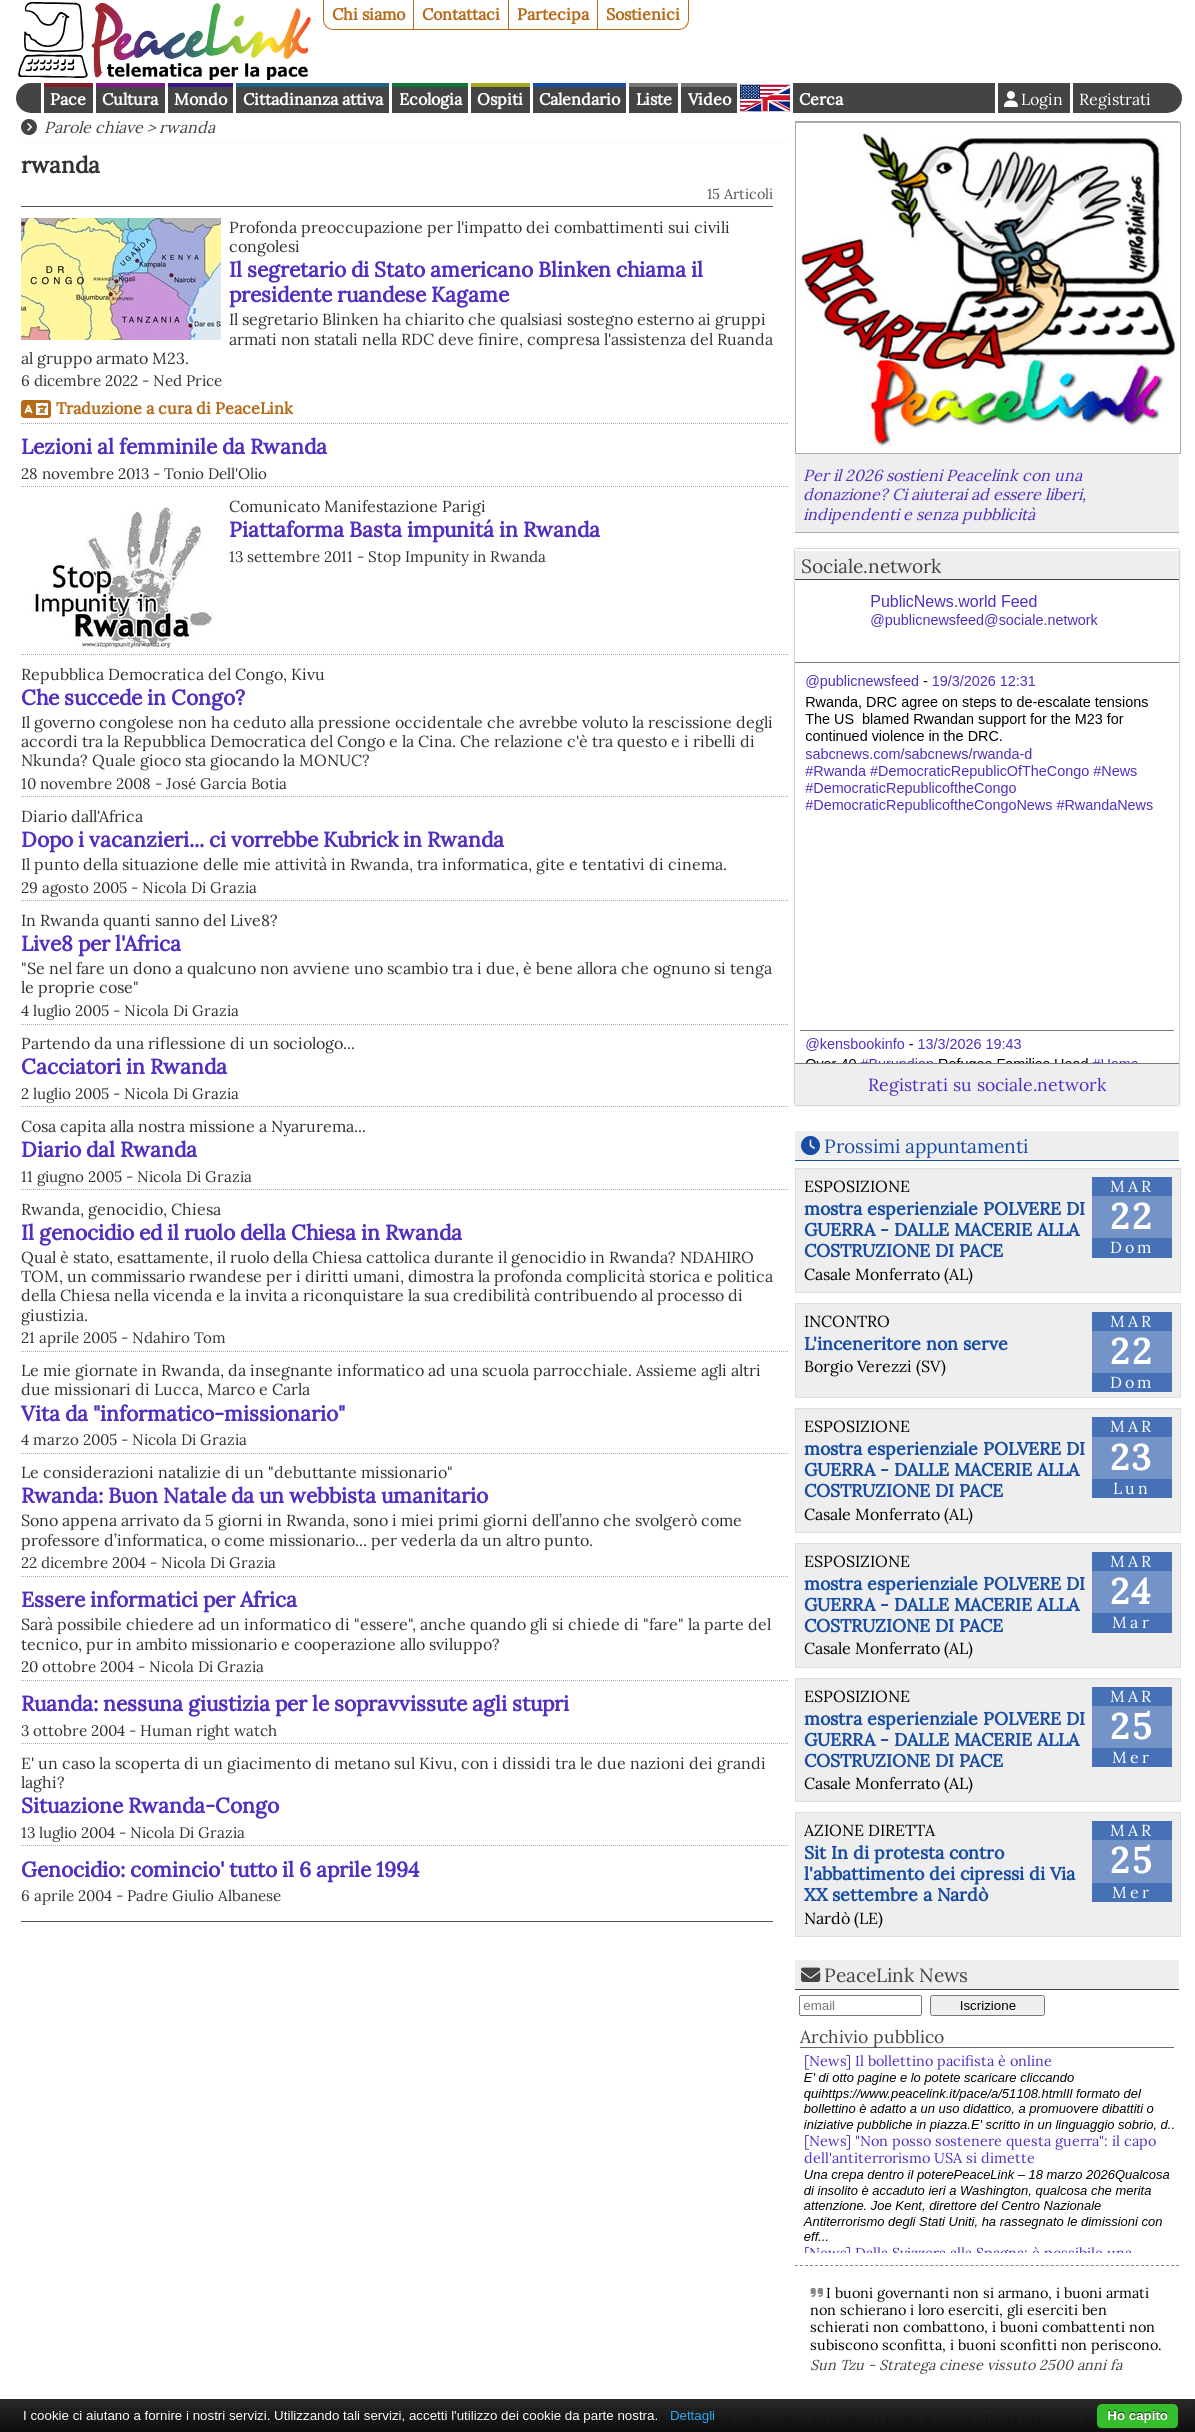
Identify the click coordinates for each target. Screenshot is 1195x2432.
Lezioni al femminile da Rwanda (174, 446)
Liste (654, 99)
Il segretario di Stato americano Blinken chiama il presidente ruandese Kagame (466, 282)
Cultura (130, 99)
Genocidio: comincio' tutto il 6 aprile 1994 (220, 1869)
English (765, 98)
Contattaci (461, 14)
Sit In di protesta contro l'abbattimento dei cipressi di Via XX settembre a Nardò (939, 1873)
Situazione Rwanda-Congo (150, 1805)
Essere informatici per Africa (159, 1599)
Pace (68, 99)
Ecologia (430, 99)
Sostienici (643, 14)
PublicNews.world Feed (984, 610)
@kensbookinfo (854, 1044)
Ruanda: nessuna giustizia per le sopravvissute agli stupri (295, 1703)
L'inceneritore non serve (906, 1343)
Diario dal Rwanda (109, 1149)
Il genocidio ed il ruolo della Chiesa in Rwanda (241, 1232)
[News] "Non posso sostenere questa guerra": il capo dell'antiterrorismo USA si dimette (980, 2149)
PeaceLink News (896, 1975)
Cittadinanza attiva (313, 99)
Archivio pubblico (872, 2036)
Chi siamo (368, 14)
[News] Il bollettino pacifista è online (928, 2061)
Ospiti (500, 99)
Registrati (1115, 99)
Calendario (579, 99)
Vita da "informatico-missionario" (183, 1413)
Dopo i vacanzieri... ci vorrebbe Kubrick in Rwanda (262, 839)
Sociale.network (871, 566)
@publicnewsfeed (862, 681)
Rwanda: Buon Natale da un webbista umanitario (254, 1495)
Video (709, 99)
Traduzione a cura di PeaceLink (174, 408)
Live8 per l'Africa (101, 943)
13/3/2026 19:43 (969, 1044)
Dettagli (692, 2415)
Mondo (200, 99)
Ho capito (1137, 2415)
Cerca (821, 99)
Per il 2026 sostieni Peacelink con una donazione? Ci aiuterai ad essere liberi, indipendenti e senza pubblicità (944, 494)
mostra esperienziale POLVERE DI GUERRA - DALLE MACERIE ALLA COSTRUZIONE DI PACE (944, 1229)
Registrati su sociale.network (987, 1084)
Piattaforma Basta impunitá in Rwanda (414, 529)
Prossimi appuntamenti (926, 1146)
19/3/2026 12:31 (984, 681)
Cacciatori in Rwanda (124, 1066)
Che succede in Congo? (133, 697)
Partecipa (553, 14)
